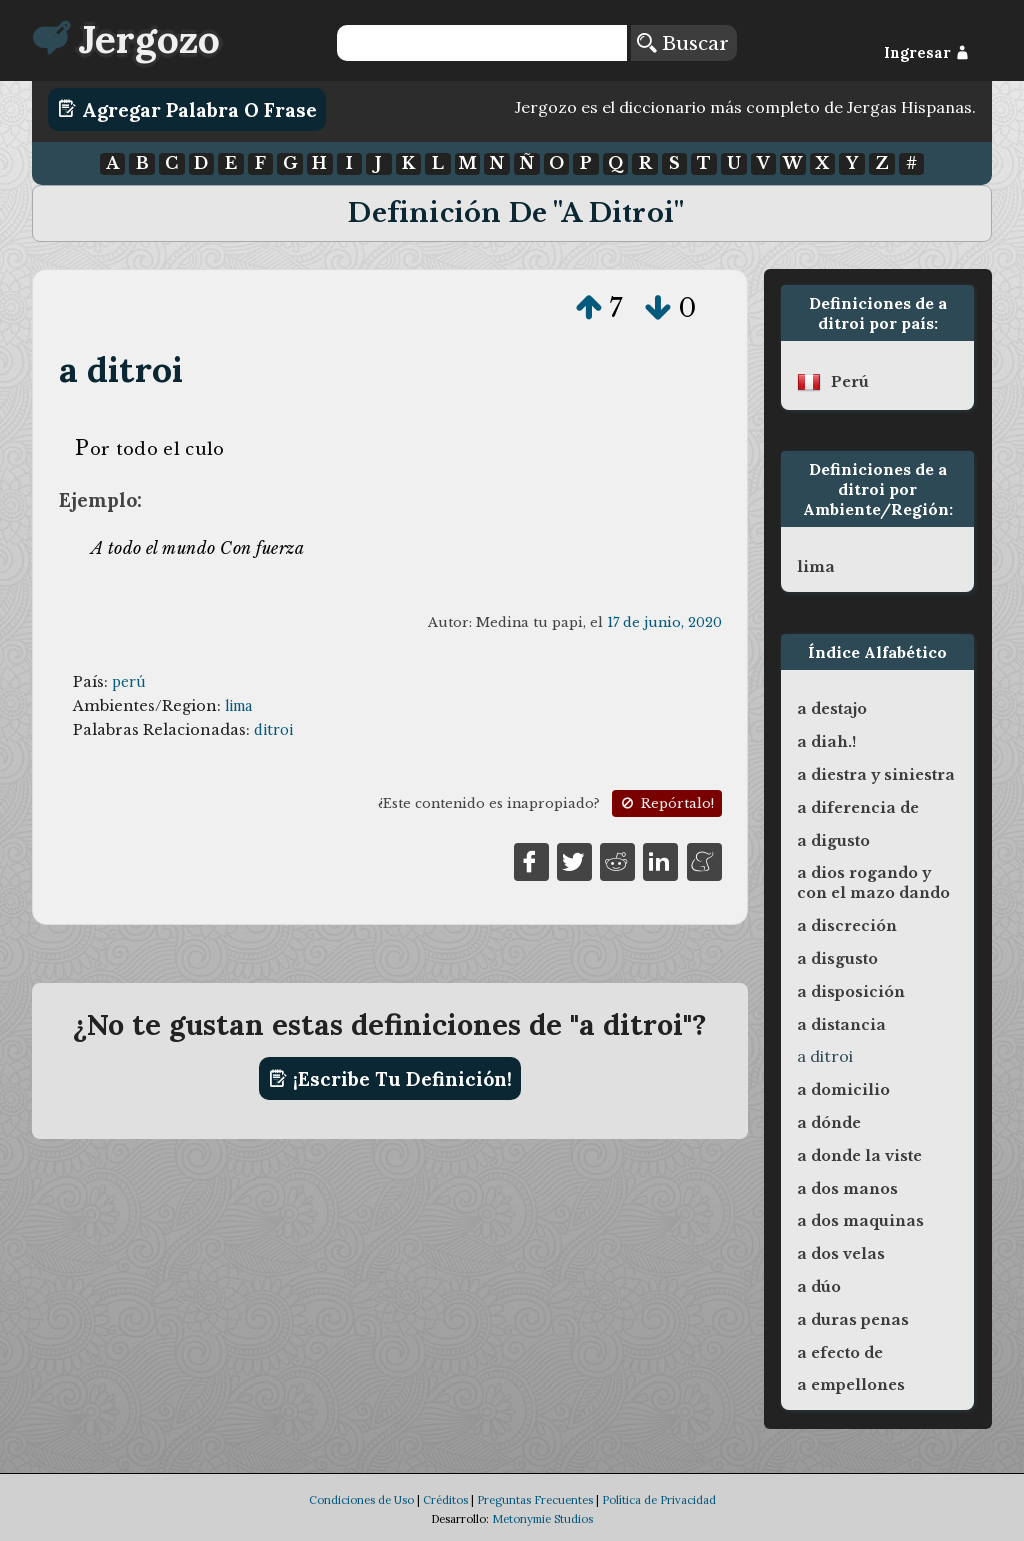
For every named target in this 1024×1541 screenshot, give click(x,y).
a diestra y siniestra (876, 775)
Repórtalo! (666, 803)
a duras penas (853, 1320)
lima (238, 706)
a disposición (851, 992)
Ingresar (926, 53)
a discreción (847, 926)
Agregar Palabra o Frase (187, 109)
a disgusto (837, 959)
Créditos (445, 1500)
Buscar (683, 43)
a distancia (841, 1025)
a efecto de (840, 1353)
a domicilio (843, 1090)
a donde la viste (859, 1156)
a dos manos (847, 1189)
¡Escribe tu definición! (390, 1079)
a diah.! (826, 742)
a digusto (833, 841)
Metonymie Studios (542, 1519)
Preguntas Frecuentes (535, 1500)
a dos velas (841, 1254)
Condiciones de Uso (361, 1500)
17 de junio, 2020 (664, 622)
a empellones (851, 1385)
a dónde (829, 1123)
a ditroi (121, 369)
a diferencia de (858, 808)
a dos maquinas (860, 1221)
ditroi (273, 730)
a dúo (819, 1287)
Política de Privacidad (659, 1500)
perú (129, 682)
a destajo (832, 709)
